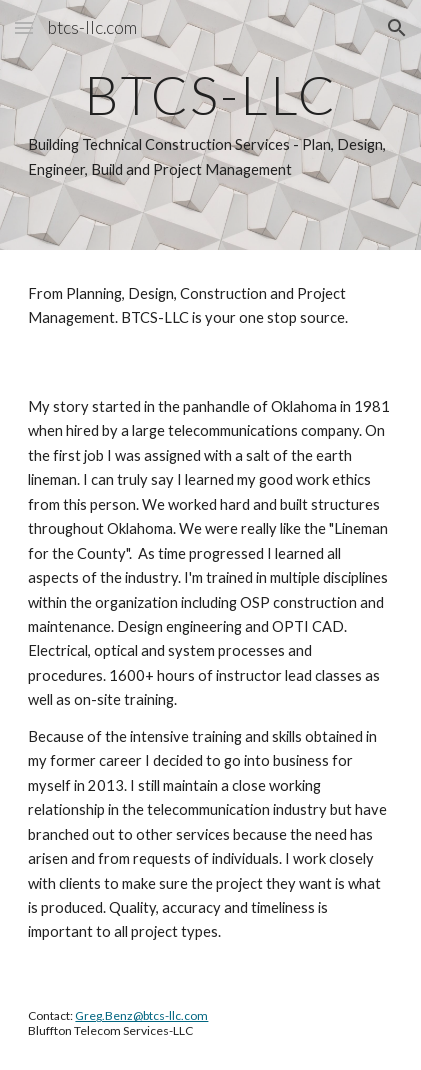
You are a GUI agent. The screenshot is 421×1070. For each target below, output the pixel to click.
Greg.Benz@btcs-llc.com (141, 1015)
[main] (210, 125)
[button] (24, 27)
